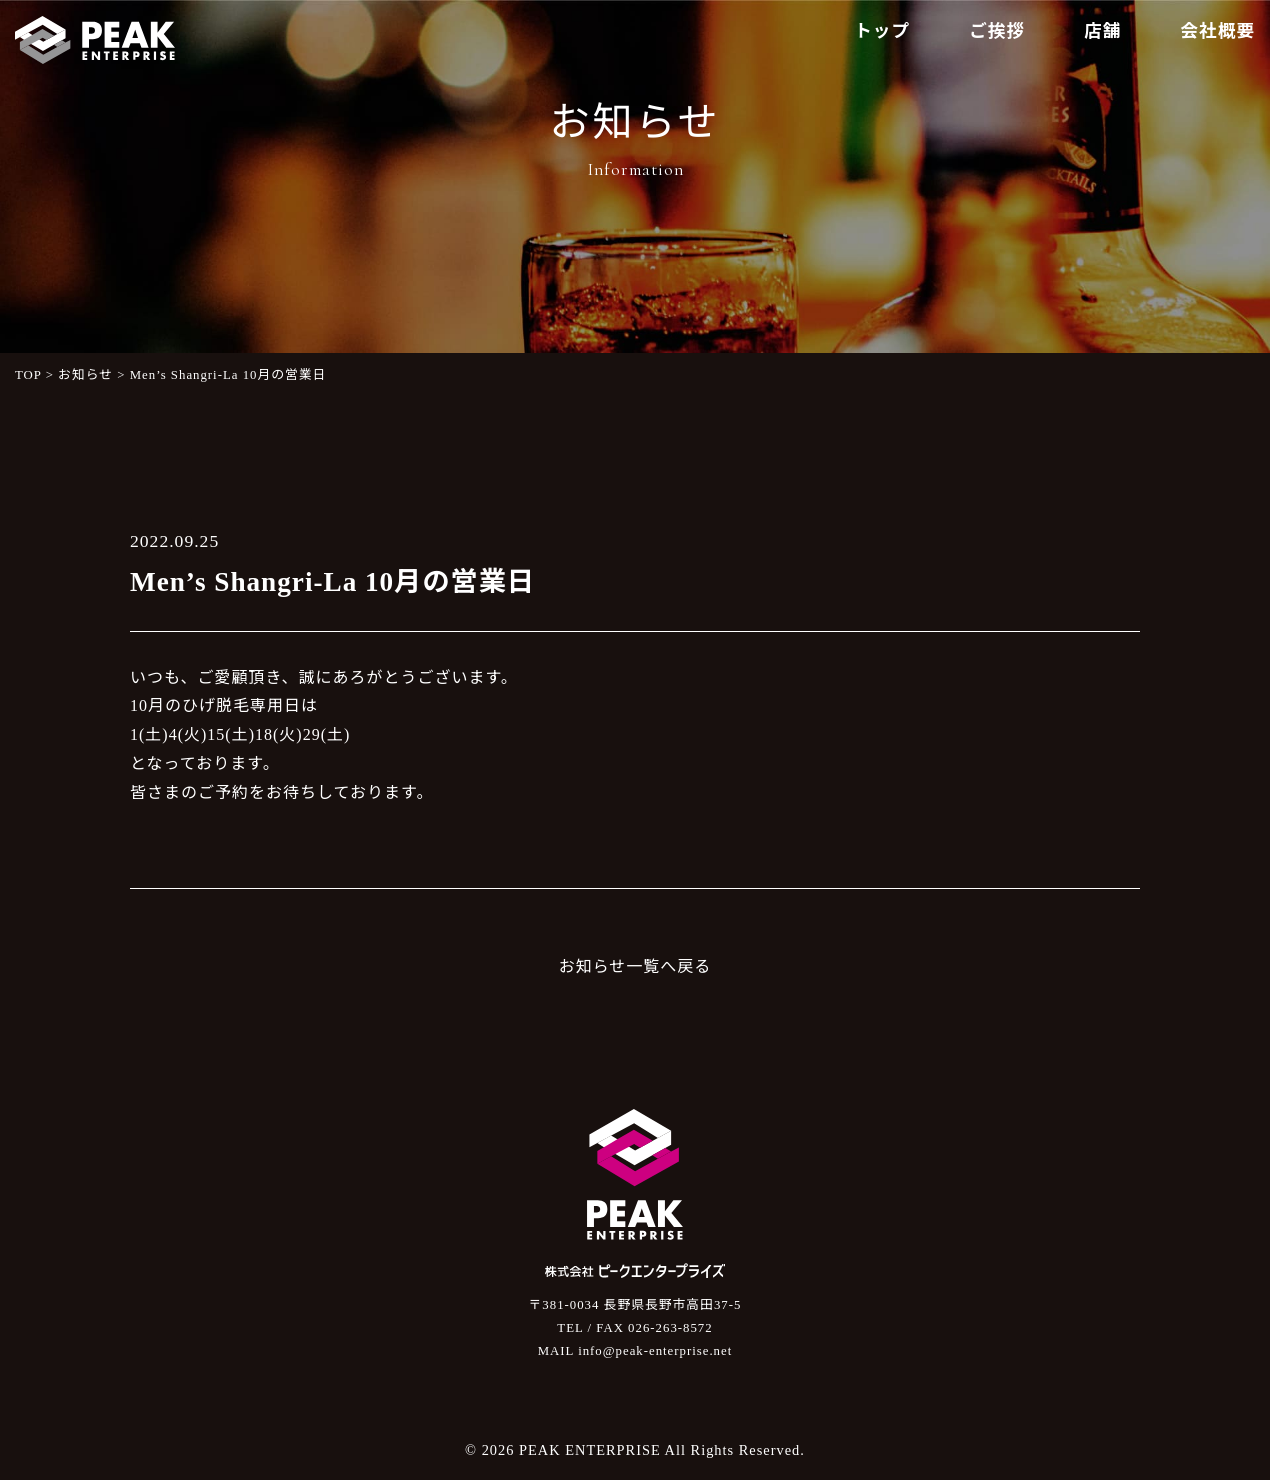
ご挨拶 (997, 31)
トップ (882, 31)
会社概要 (1218, 31)
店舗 (1102, 31)
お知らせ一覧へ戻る (635, 966)
